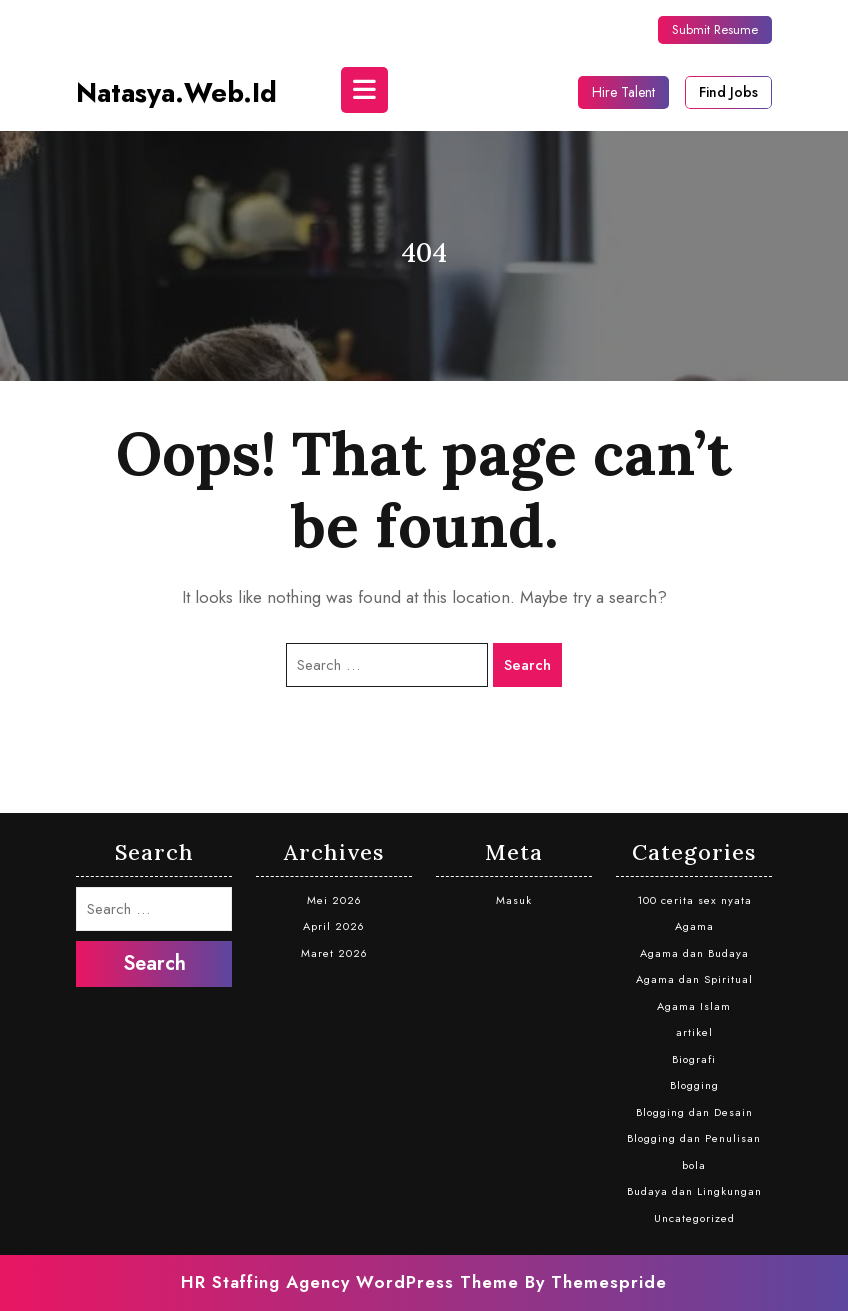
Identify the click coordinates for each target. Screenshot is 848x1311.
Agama (694, 926)
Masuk (514, 900)
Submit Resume (715, 29)
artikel (694, 1032)
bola (694, 1165)
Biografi (694, 1059)
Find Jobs (728, 92)
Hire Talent (623, 92)
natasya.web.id (176, 92)
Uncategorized (694, 1218)
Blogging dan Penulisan (694, 1138)
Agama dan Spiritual (694, 979)
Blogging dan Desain (694, 1112)
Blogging (694, 1085)
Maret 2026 (334, 953)
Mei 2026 (334, 900)
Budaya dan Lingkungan (694, 1191)
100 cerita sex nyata (694, 900)
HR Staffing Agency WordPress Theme (350, 1282)
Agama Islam (694, 1006)
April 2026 (334, 926)
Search (527, 665)
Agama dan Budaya (694, 953)
